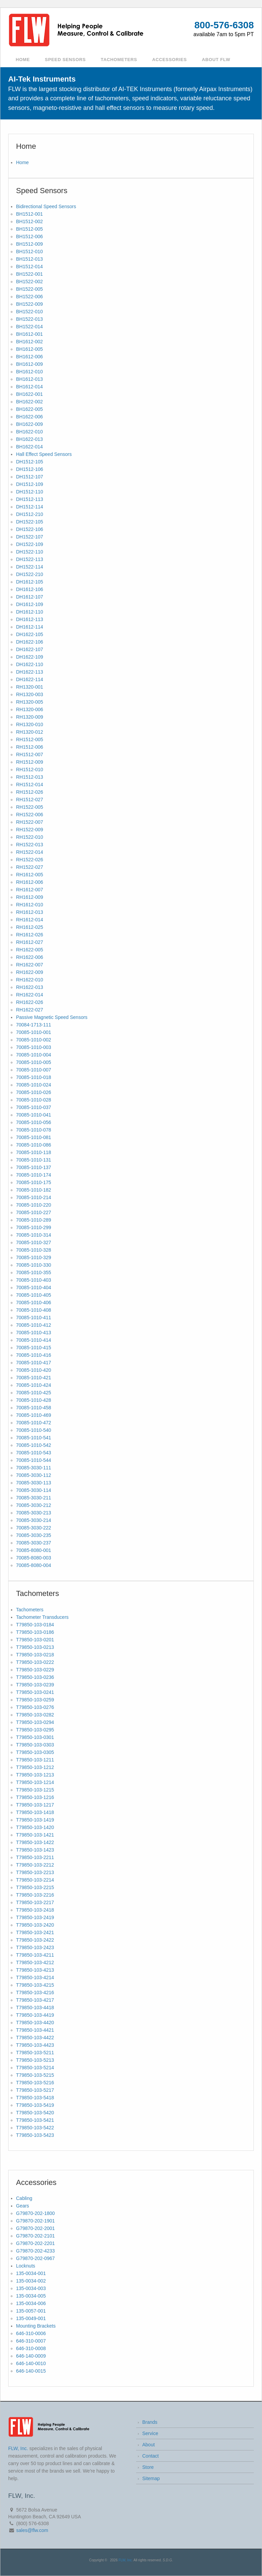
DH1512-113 (29, 499)
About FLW (216, 59)
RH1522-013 (29, 844)
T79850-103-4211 (35, 1955)
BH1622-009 (29, 424)
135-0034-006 (31, 2303)
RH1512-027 (29, 799)
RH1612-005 (29, 874)
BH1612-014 (29, 386)
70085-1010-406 (33, 1302)
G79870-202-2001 (35, 2228)
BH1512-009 (29, 244)
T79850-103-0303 (35, 1744)
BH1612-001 (29, 334)
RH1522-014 (29, 852)
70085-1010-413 (33, 1332)
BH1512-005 (29, 229)
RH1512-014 (29, 784)
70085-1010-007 (33, 1070)
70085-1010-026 (33, 1092)
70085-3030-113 (33, 1482)
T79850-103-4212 (35, 1962)
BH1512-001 (29, 214)
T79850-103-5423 (35, 2135)
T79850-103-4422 (35, 2037)
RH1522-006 (29, 814)
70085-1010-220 (33, 1205)
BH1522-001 (29, 274)
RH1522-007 (29, 822)
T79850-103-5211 (35, 2052)
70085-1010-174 (33, 1175)
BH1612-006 (29, 356)
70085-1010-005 (33, 1062)
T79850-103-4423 (35, 2045)
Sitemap (151, 2478)
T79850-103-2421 (35, 1932)
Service (150, 2433)
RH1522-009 (29, 829)
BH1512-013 (29, 259)
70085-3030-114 (33, 1490)
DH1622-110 (29, 664)
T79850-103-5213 (35, 2060)
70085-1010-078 (33, 1130)
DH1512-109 (29, 484)
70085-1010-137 (33, 1167)
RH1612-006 (29, 882)
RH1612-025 (29, 927)
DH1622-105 (29, 634)
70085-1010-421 (33, 1377)
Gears (22, 2205)
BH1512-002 (29, 221)
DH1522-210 (29, 574)
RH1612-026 (29, 934)
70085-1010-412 (33, 1325)
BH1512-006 (29, 236)
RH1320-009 (29, 717)
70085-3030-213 (33, 1512)
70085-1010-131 (33, 1160)
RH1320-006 (29, 709)
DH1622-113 (29, 672)
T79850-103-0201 (35, 1639)
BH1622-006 (29, 416)
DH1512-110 (29, 491)
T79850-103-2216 (35, 1895)
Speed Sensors (65, 59)
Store (148, 2467)
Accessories (169, 59)
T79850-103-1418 (35, 1812)
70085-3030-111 (33, 1467)
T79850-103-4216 (35, 1992)
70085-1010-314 (33, 1235)
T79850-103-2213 (35, 1872)
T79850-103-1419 (35, 1820)
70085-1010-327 (33, 1242)
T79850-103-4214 (35, 1977)
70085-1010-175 (33, 1182)
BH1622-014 (29, 446)
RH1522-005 (29, 807)
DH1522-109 (29, 544)
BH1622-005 (29, 409)
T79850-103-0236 (35, 1677)
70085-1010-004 (33, 1054)
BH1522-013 (29, 319)
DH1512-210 (29, 514)
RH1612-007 (29, 889)
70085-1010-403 (33, 1280)
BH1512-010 (29, 251)
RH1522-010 (29, 837)
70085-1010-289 (33, 1220)
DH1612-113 (29, 619)
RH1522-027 (29, 867)
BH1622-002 (29, 401)
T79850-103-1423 (35, 1850)
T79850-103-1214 (35, 1782)
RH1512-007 (29, 754)
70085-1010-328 (33, 1250)
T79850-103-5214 (35, 2067)
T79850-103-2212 (35, 1865)
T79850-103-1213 (35, 1775)
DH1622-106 (29, 642)
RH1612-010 (29, 904)
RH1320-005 (29, 702)
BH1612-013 (29, 379)
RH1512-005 (29, 739)
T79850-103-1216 (35, 1797)
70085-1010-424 (33, 1385)
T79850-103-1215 (35, 1790)
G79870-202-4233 (35, 2251)
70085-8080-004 (33, 1565)
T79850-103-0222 (35, 1662)
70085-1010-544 (33, 1460)
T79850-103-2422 (35, 1940)
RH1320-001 (29, 687)
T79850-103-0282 (35, 1714)
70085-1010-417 (33, 1362)
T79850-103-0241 (35, 1692)
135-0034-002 (31, 2281)
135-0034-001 (31, 2273)
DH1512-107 (29, 476)
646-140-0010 (31, 2363)
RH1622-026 (29, 1002)
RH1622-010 (29, 979)
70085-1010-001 (33, 1032)
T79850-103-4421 (35, 2030)
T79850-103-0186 (35, 1632)
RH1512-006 (29, 747)
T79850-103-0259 (35, 1699)
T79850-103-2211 (35, 1857)
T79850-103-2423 (35, 1947)
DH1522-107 (29, 536)
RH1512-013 (29, 777)
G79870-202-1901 (35, 2221)
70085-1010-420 (33, 1370)
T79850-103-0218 (35, 1654)
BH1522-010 (29, 311)
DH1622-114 (29, 679)
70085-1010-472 (33, 1422)
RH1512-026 (29, 792)
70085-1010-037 (33, 1107)
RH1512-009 (29, 762)
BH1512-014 (29, 266)
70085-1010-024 (33, 1085)
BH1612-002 (29, 341)
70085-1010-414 (33, 1340)
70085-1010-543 (33, 1452)
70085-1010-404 (33, 1287)
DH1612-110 (29, 612)
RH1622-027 (29, 1009)
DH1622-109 (29, 657)
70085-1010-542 (33, 1445)
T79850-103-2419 (35, 1917)
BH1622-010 (29, 431)
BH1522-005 (29, 289)
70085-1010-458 (33, 1407)
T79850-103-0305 (35, 1752)
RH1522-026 (29, 859)
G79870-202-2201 (35, 2243)
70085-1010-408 (33, 1310)
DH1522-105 (29, 521)
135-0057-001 (31, 2311)
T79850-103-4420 (35, 2022)
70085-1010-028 (33, 1100)
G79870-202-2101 (35, 2236)
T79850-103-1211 (35, 1759)
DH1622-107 (29, 649)
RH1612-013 (29, 912)
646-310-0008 (31, 2348)
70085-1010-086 (33, 1145)
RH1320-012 (29, 732)
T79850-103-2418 (35, 1910)
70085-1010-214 (33, 1197)
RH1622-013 (29, 987)
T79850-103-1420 (35, 1827)
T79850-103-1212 (35, 1767)
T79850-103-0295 (35, 1729)
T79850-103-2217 (35, 1902)
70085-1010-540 (33, 1430)
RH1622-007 (29, 964)
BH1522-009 (29, 304)
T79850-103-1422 (35, 1842)
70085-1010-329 (33, 1257)
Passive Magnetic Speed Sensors (51, 1017)
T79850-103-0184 (35, 1624)
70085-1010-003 (33, 1047)
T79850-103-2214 (35, 1880)
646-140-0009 (31, 2356)
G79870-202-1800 (35, 2213)
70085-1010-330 (33, 1265)
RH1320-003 (29, 694)
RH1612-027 (29, 942)
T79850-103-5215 (35, 2075)
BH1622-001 (29, 394)
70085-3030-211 (33, 1497)
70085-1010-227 (33, 1212)
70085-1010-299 (33, 1227)
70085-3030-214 (33, 1520)
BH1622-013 (29, 439)
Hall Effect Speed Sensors (44, 454)
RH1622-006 (29, 957)
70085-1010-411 (33, 1317)
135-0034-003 (31, 2288)
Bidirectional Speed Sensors (46, 206)
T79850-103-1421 (35, 1835)
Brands (149, 2422)
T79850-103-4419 (35, 2015)
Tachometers (119, 59)
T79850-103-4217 (35, 2000)
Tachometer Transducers (42, 1617)
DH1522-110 (29, 552)
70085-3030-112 (33, 1475)
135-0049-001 (31, 2318)
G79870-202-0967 (35, 2258)
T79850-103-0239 (35, 1684)
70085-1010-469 (33, 1415)
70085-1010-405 (33, 1295)
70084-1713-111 (33, 1024)
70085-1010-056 (33, 1122)
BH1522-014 (29, 326)
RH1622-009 (29, 972)
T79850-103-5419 (35, 2105)
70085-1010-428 (33, 1400)
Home (23, 59)
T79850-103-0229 (35, 1669)
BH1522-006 (29, 296)
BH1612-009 (29, 364)
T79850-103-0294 (35, 1722)
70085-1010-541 (33, 1437)
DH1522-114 (29, 567)
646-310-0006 (31, 2333)
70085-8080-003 (33, 1557)
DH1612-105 (29, 582)
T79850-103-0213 (35, 1647)
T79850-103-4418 (35, 2007)
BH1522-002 (29, 281)
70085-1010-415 (33, 1347)
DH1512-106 (29, 469)
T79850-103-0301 (35, 1737)
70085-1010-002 (33, 1039)
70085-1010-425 (33, 1392)
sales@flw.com (32, 2530)
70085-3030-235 (33, 1535)
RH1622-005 (29, 949)
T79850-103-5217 (35, 2090)
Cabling (24, 2198)
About (148, 2444)
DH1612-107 (29, 597)
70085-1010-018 (33, 1077)
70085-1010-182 (33, 1190)
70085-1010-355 (33, 1272)
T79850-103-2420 (35, 1925)
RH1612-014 (29, 919)
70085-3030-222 (33, 1527)
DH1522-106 (29, 529)
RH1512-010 (29, 769)
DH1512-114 (29, 506)
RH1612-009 (29, 897)
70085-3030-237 (33, 1542)
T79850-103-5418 (35, 2097)
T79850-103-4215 (35, 1985)
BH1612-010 (29, 371)
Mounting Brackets (36, 2326)
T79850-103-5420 (35, 2112)
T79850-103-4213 (35, 1970)
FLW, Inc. (18, 2448)
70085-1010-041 (33, 1115)
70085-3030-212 (33, 1505)
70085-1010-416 (33, 1355)
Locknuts (25, 2266)
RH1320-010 (29, 724)
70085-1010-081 (33, 1137)
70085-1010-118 (33, 1152)
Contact (150, 2456)
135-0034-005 (31, 2296)
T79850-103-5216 (35, 2082)
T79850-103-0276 (35, 1707)
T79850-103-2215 (35, 1887)
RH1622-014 (29, 994)
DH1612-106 (29, 589)
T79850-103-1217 (35, 1805)
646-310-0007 (31, 2341)
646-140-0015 (31, 2371)
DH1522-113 (29, 559)
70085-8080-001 (33, 1550)
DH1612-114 (29, 627)
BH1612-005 (29, 349)
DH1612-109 (29, 604)
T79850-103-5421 (35, 2120)
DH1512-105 (29, 461)
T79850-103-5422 (35, 2127)
